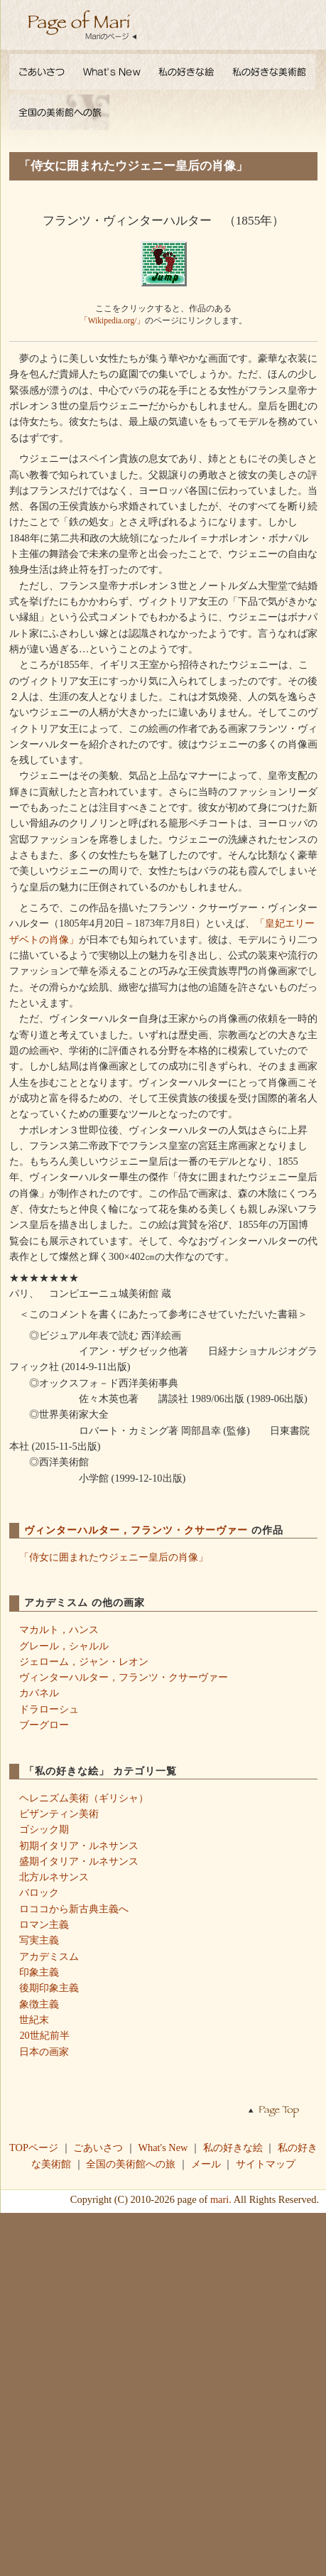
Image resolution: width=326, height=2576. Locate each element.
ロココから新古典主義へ (74, 1908)
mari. (221, 2199)
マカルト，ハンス (59, 1629)
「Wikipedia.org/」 (113, 320)
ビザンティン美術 (59, 1813)
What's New (163, 2147)
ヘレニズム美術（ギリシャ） (83, 1798)
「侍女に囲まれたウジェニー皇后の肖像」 (113, 1557)
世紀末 (34, 2019)
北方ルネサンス (54, 1876)
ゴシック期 (44, 1829)
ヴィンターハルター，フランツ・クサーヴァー (137, 1530)
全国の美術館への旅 (130, 2164)
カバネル (39, 1692)
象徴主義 (39, 2004)
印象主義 (39, 1972)
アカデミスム (49, 1956)
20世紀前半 (44, 2035)
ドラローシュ (49, 1709)
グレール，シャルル (64, 1645)
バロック (39, 1892)
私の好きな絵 (233, 2147)
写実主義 (39, 1940)
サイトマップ (265, 2164)
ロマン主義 (44, 1924)
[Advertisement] (163, 2393)
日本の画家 (44, 2051)
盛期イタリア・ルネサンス (78, 1861)
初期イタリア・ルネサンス (78, 1845)
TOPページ (33, 2147)
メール (206, 2164)
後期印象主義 (49, 1987)
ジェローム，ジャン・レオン (83, 1661)
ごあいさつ (98, 2147)
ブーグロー (44, 1724)
